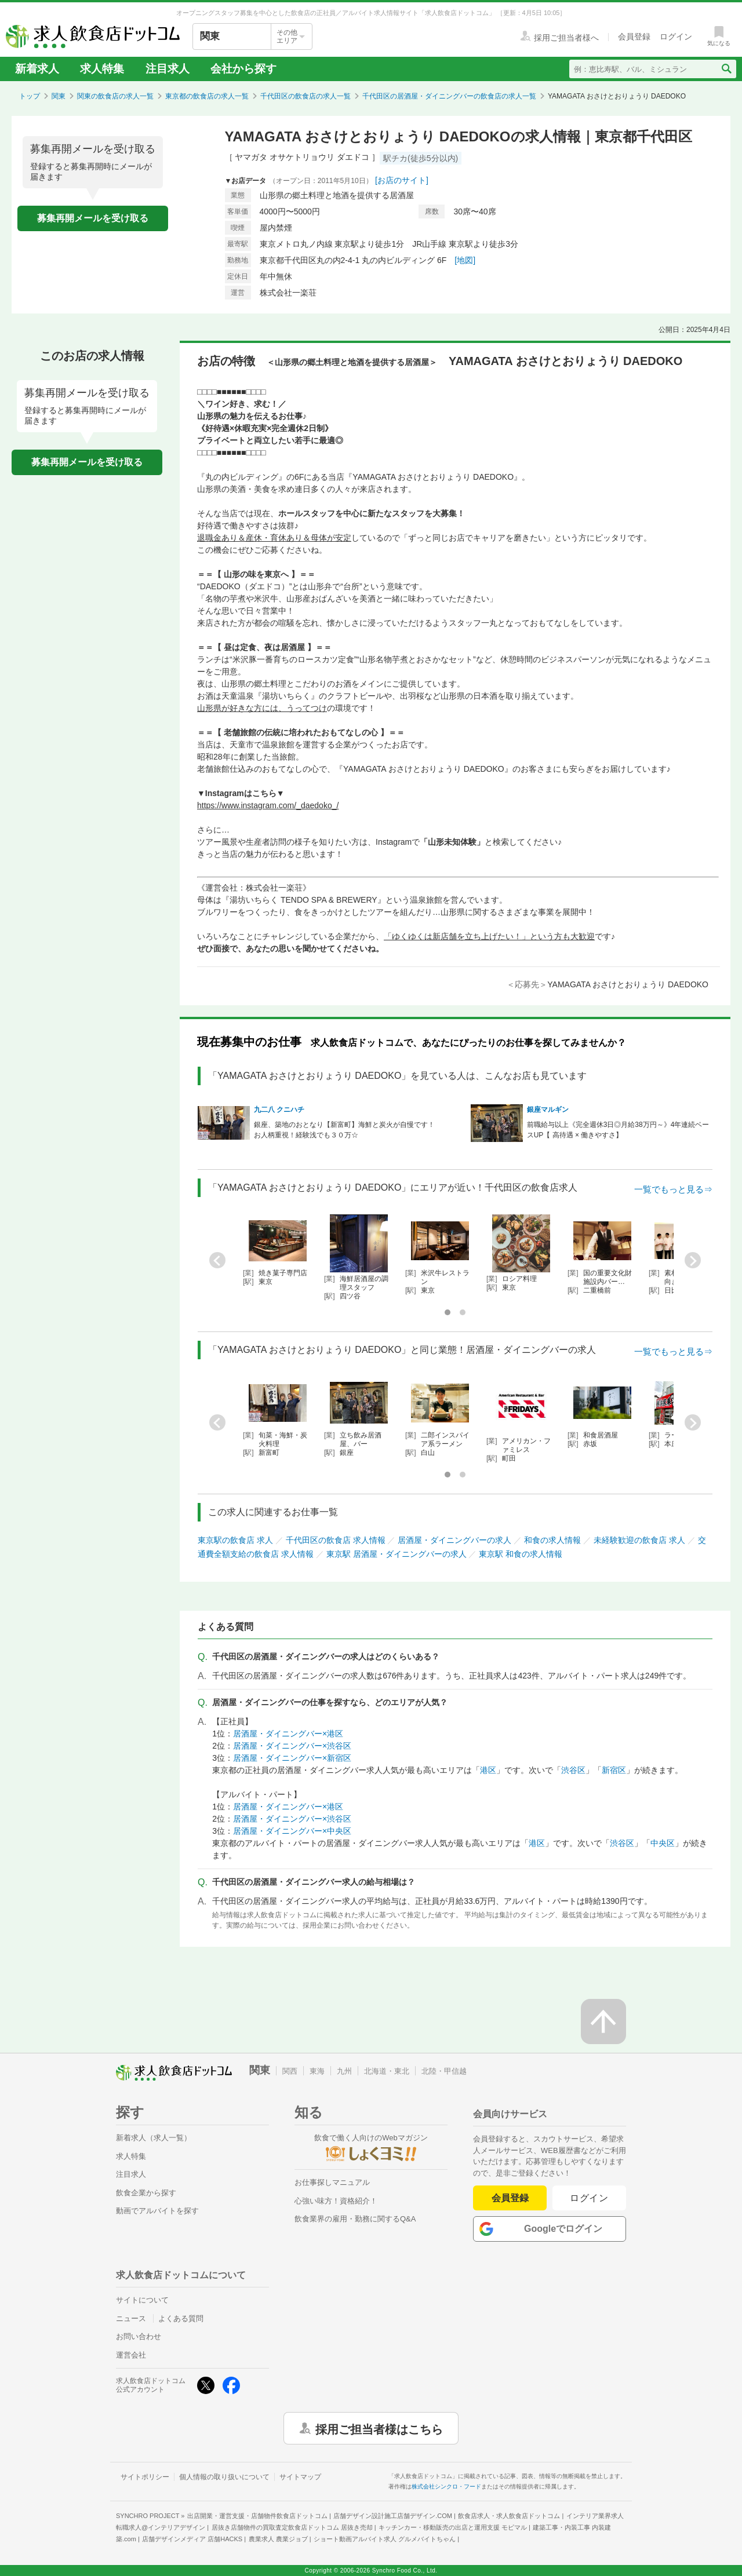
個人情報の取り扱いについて (224, 2477)
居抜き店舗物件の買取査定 (292, 2527)
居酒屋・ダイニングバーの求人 (454, 1540)
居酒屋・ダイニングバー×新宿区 (292, 1758)
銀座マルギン (548, 1109)
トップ (29, 96)
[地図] (464, 260)
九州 (344, 2071)
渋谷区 (573, 1770)
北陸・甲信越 (444, 2071)
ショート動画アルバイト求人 (385, 2538)
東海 (317, 2071)
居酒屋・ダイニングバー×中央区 (292, 1831)
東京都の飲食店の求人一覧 (207, 96)
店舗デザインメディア (192, 2538)
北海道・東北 (386, 2071)
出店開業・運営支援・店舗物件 (257, 2515)
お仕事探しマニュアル (332, 2182)
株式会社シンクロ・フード (446, 2486)
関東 (59, 96)
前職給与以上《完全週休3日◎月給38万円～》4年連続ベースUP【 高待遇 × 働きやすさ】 (618, 1130)
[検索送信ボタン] (726, 69)
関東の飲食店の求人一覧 (115, 96)
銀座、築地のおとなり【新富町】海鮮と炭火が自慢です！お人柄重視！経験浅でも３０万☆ (344, 1130)
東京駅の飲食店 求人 (235, 1540)
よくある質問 (180, 2318)
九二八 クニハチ (279, 1109)
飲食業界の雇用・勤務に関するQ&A (355, 2218)
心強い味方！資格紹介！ (335, 2200)
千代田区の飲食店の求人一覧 (305, 96)
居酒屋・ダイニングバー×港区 (288, 1733)
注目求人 (168, 69)
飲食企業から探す (146, 2192)
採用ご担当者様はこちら (379, 2428)
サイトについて (142, 2300)
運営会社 (131, 2355)
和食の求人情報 (552, 1540)
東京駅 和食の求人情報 (520, 1554)
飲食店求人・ (509, 2515)
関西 (289, 2071)
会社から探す (243, 69)
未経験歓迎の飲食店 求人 (639, 1540)
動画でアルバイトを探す (157, 2210)
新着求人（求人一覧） (153, 2137)
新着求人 (37, 69)
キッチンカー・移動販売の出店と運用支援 (453, 2527)
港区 (488, 1770)
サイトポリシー (145, 2477)
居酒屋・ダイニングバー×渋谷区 (292, 1745)
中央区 (662, 1843)
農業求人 (278, 2538)
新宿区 (614, 1770)
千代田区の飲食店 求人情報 (335, 1540)
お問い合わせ (138, 2336)
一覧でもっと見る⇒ (673, 1189)
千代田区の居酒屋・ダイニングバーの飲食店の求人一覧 (449, 96)
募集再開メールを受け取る (92, 218)
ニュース (131, 2318)
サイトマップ (300, 2477)
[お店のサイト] (401, 180)
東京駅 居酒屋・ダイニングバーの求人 (396, 1554)
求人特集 (102, 69)
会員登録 (510, 2198)
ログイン (589, 2198)
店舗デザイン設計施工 (392, 2515)
